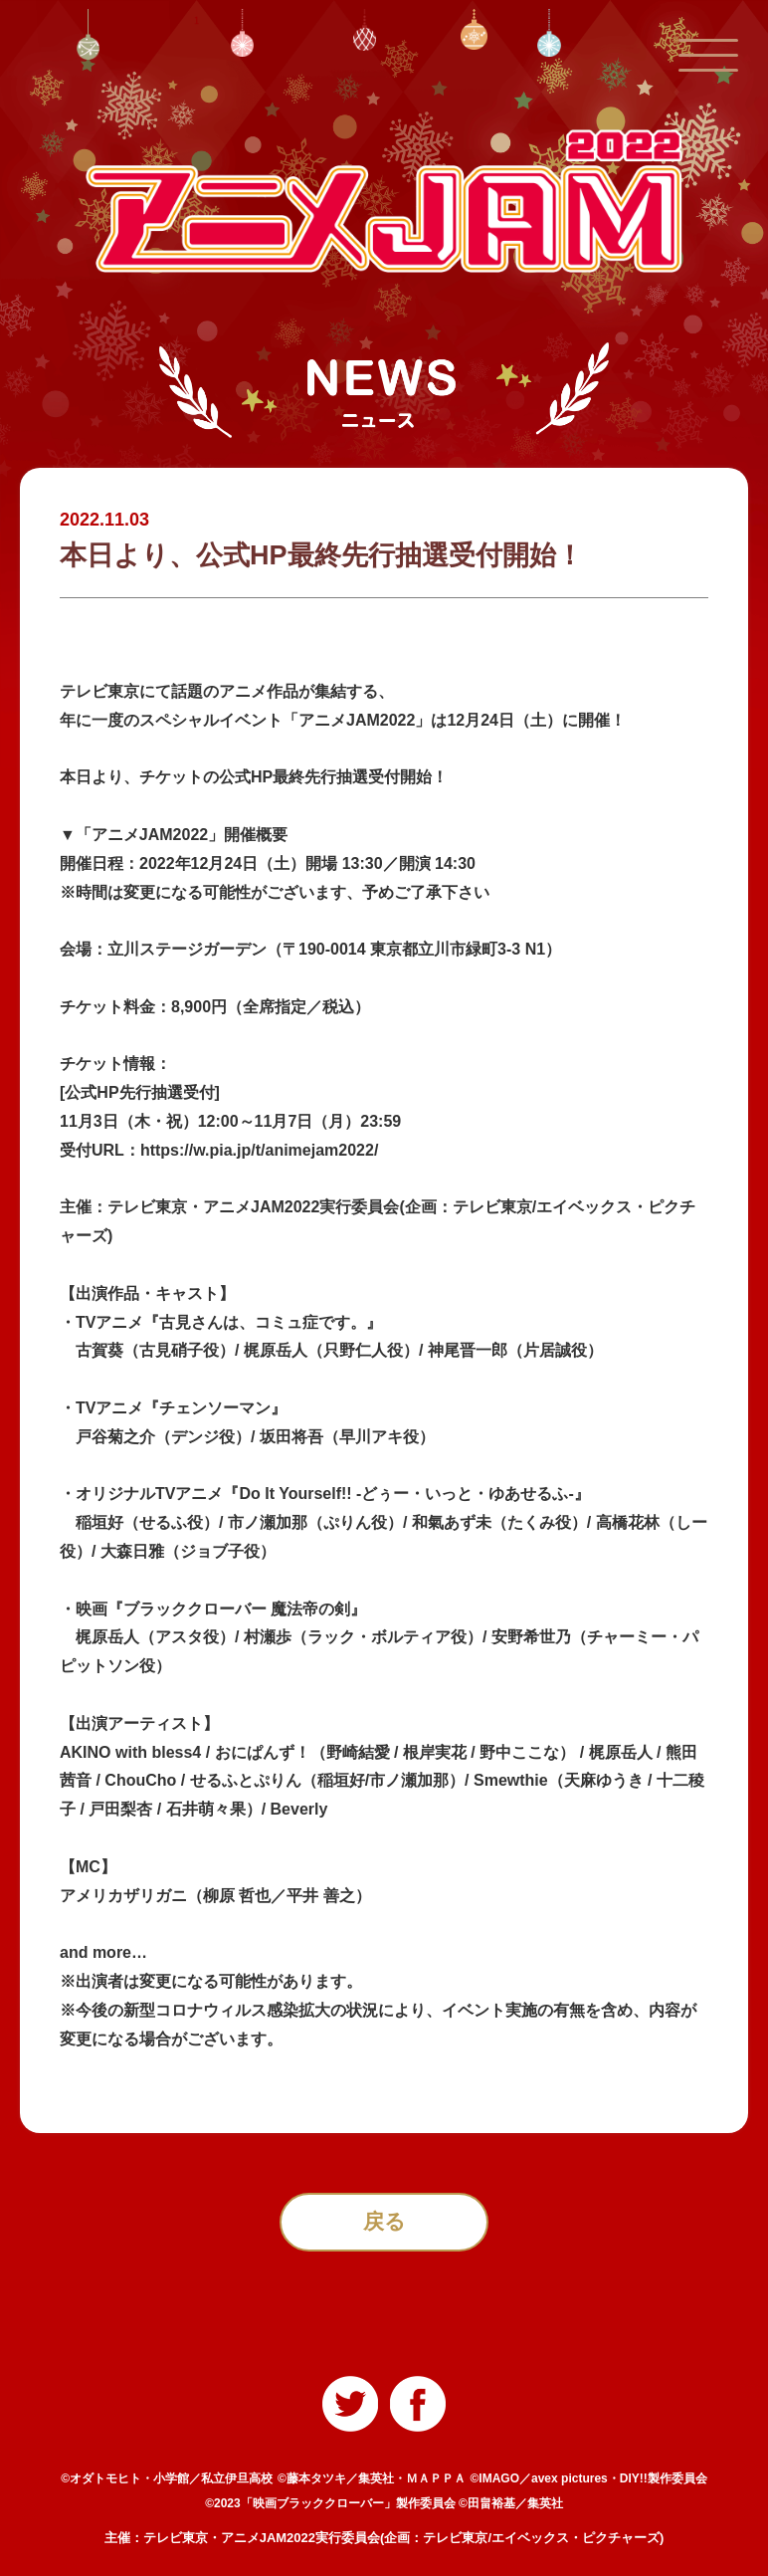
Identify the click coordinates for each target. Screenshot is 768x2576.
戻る (384, 2224)
